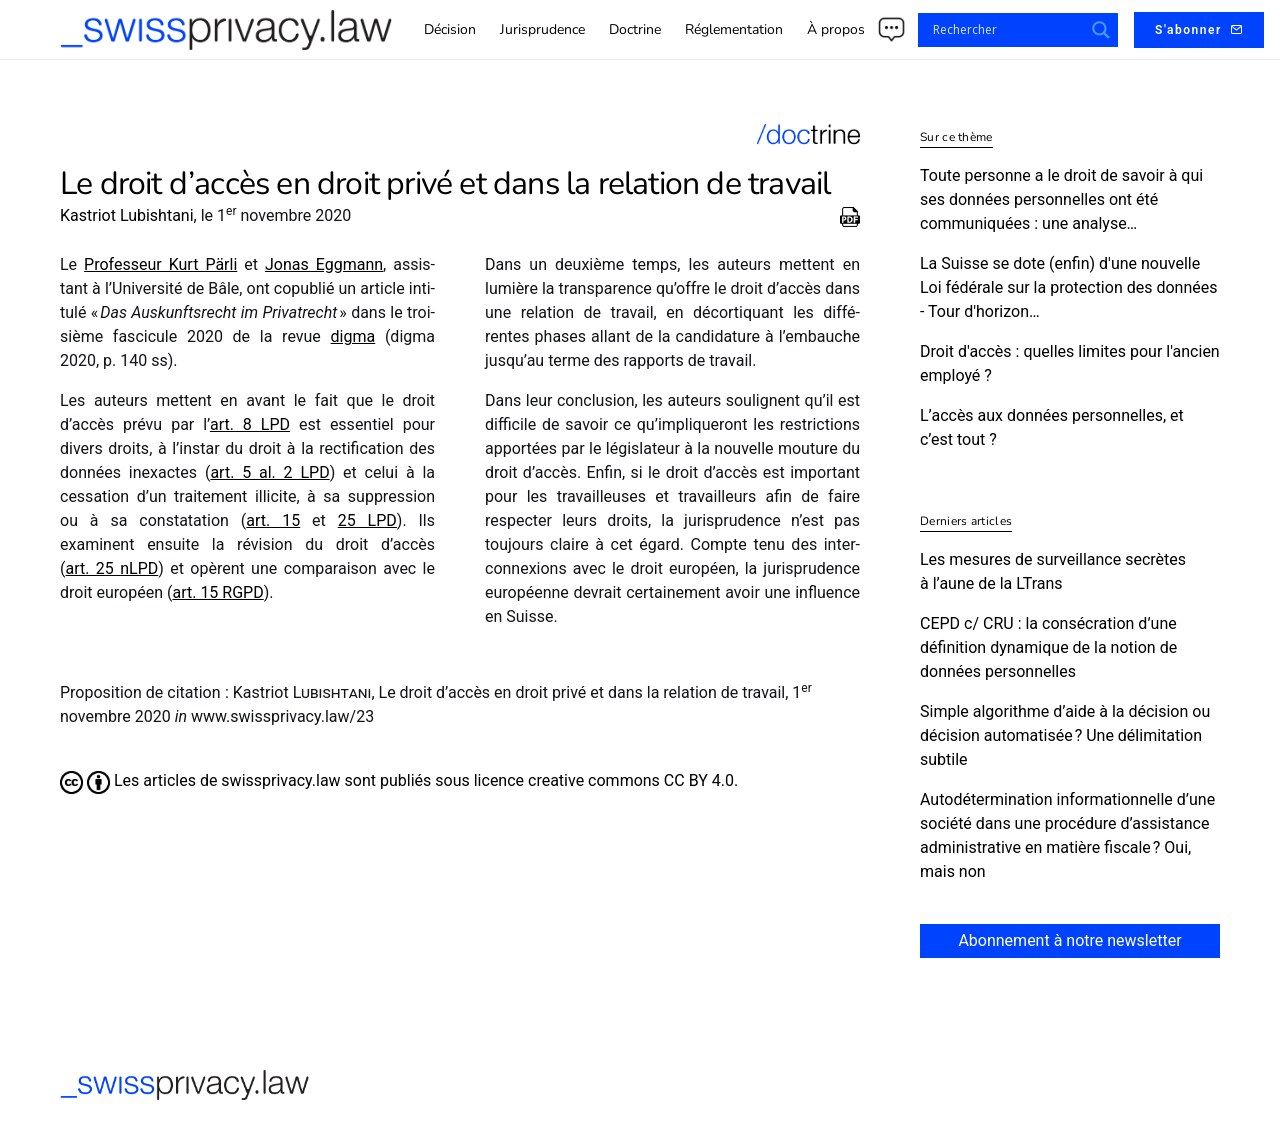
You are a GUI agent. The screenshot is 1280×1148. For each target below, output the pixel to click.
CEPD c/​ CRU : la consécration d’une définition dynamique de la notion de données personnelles (1048, 647)
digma (353, 336)
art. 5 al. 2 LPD (269, 472)
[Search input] (1006, 30)
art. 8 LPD (250, 424)
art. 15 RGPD (217, 592)
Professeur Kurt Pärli (160, 264)
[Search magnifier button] (1101, 30)
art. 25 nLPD (111, 568)
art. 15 (273, 520)
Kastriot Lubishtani (127, 215)
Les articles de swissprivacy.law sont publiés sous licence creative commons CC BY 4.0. (399, 780)
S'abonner (1199, 30)
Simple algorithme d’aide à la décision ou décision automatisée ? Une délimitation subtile (1065, 735)
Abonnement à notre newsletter (1069, 940)
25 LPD (367, 520)
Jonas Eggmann (324, 264)
